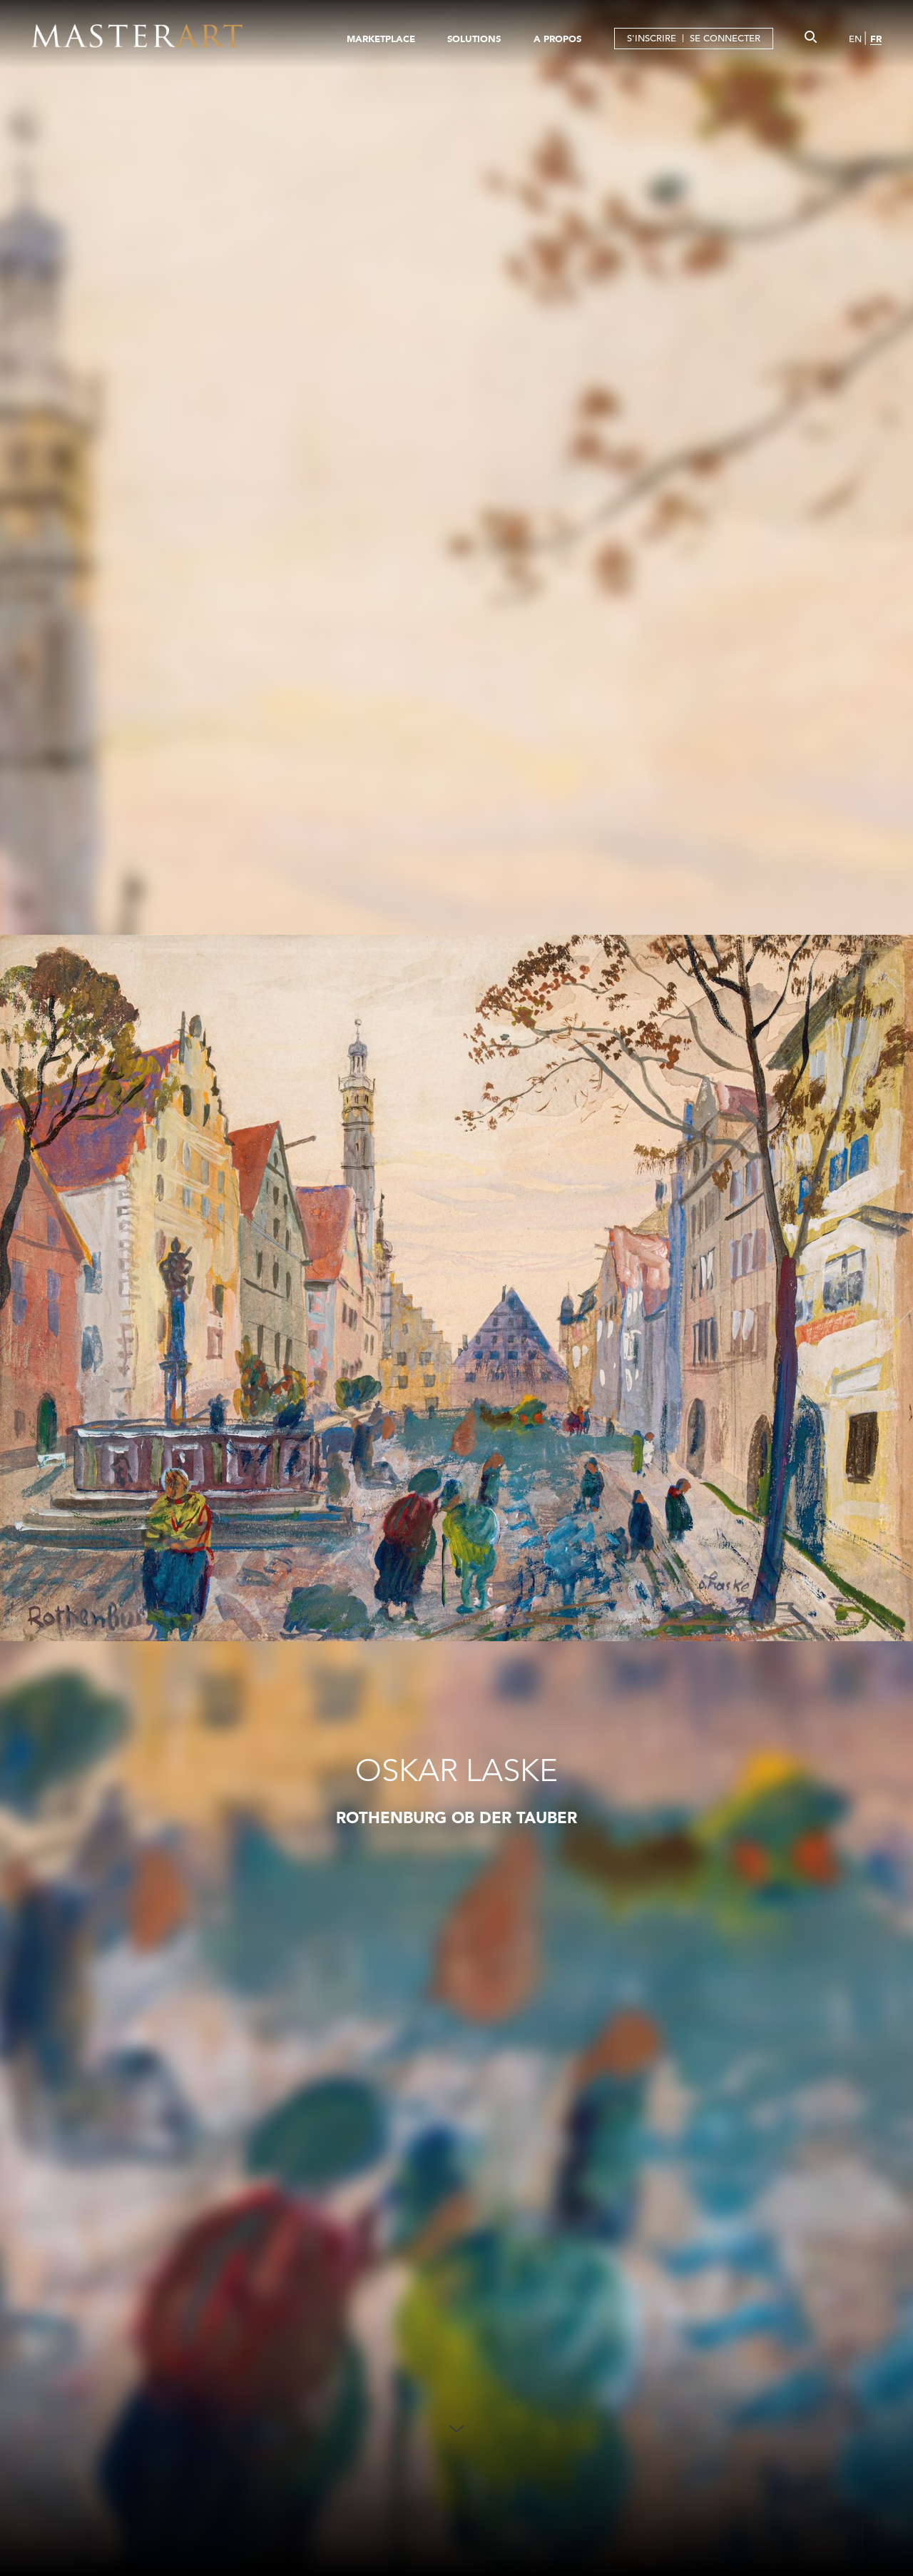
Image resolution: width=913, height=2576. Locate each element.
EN (855, 39)
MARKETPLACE (381, 38)
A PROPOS (557, 38)
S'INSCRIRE (651, 38)
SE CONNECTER (725, 38)
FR (876, 38)
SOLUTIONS (474, 38)
